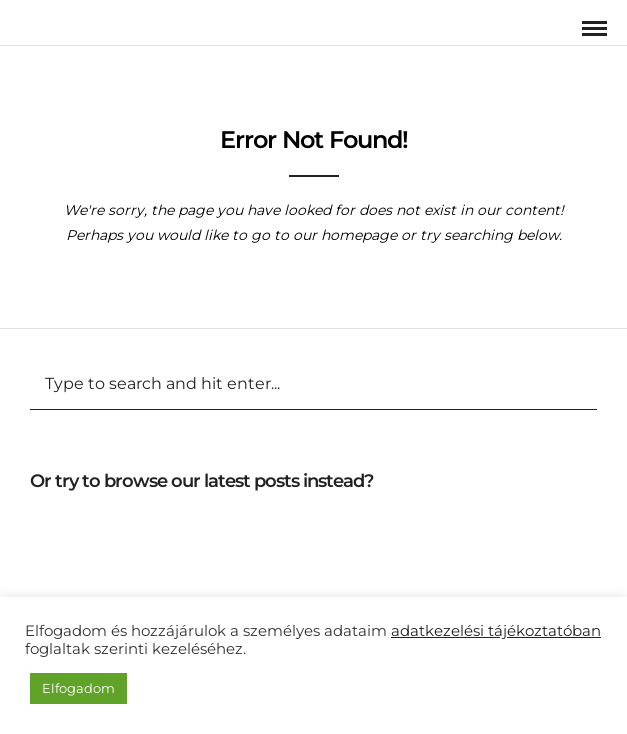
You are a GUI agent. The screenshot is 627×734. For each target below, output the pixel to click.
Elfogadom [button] (78, 688)
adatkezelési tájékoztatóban (496, 631)
